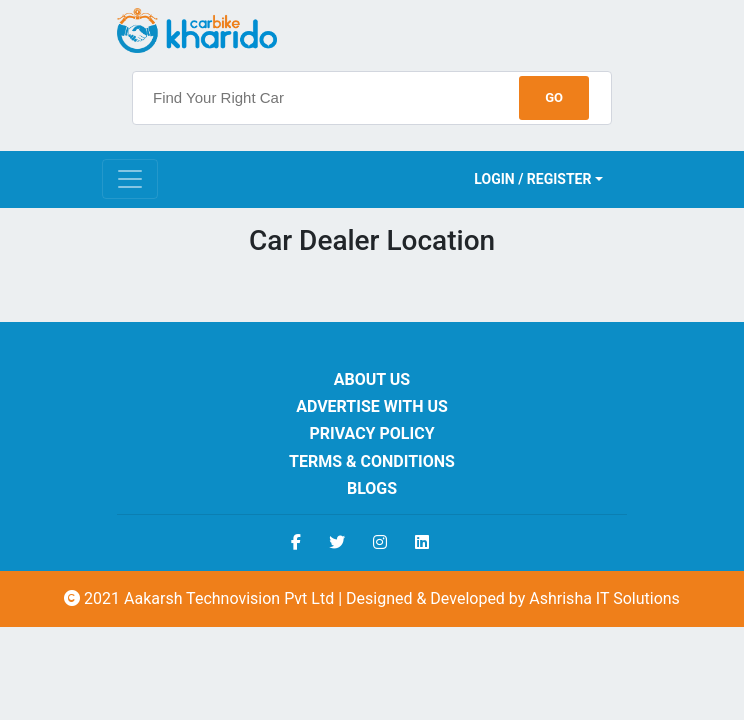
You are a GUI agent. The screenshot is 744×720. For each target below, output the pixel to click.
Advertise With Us (372, 406)
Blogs (372, 488)
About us (372, 379)
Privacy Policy (371, 433)
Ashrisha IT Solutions (604, 598)
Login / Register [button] (532, 179)
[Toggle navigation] (130, 179)
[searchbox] (372, 98)
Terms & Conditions (372, 461)
